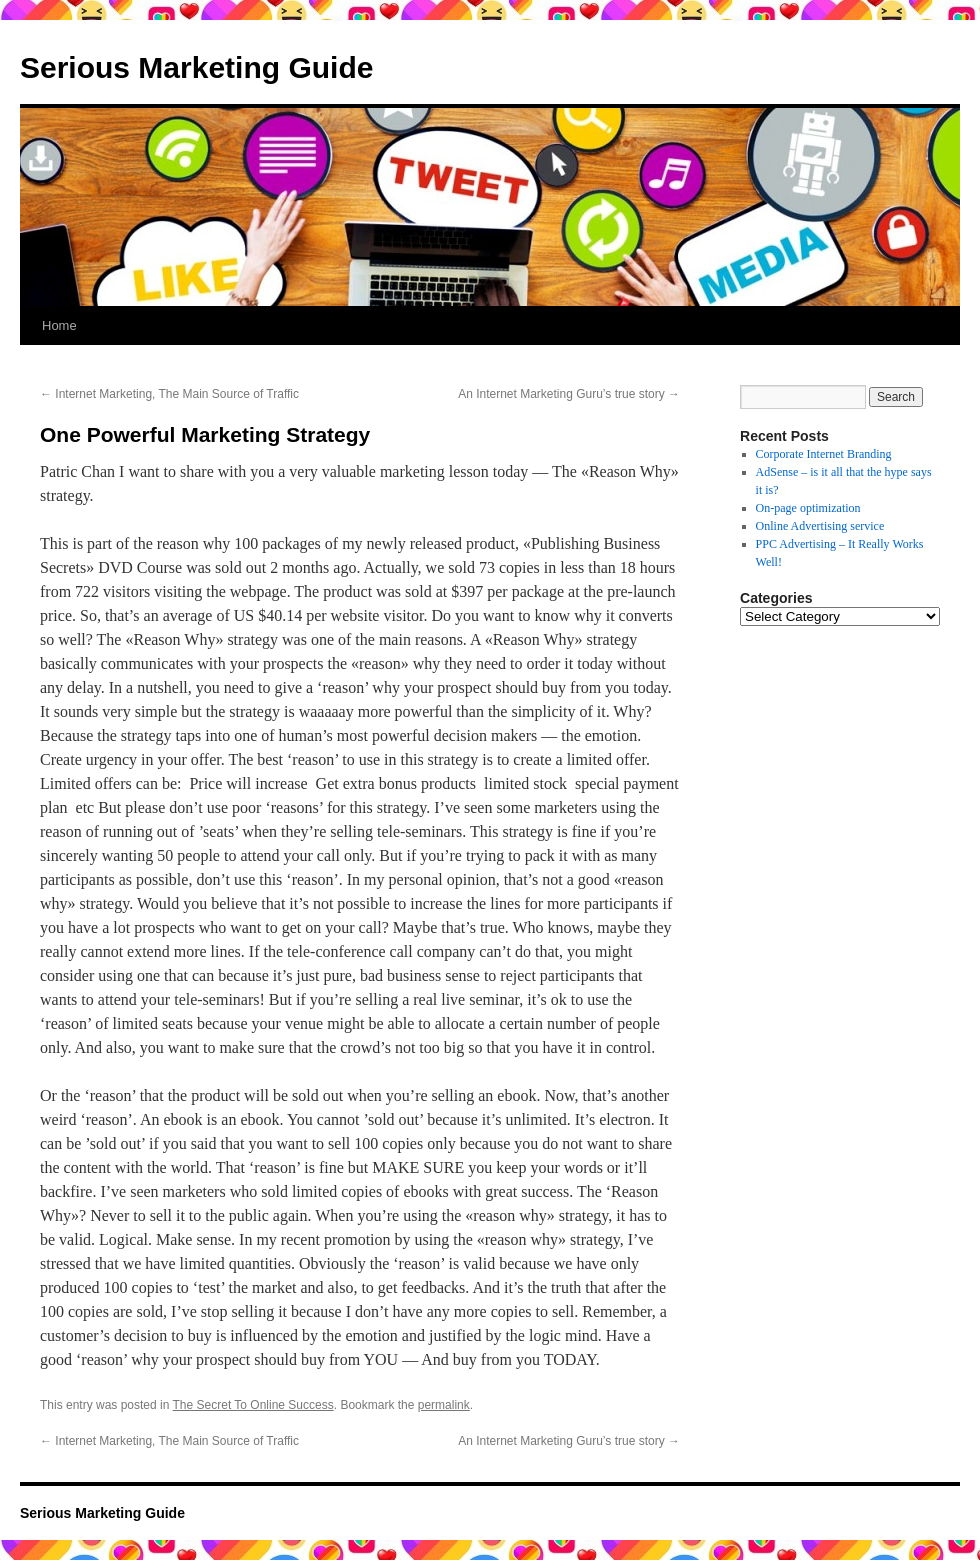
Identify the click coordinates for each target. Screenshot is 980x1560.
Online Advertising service (820, 526)
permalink (444, 1405)
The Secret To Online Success (253, 1405)
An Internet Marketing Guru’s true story (569, 394)
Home (59, 325)
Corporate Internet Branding (824, 454)
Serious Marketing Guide (196, 67)
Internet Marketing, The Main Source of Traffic (169, 394)
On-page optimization (808, 508)
